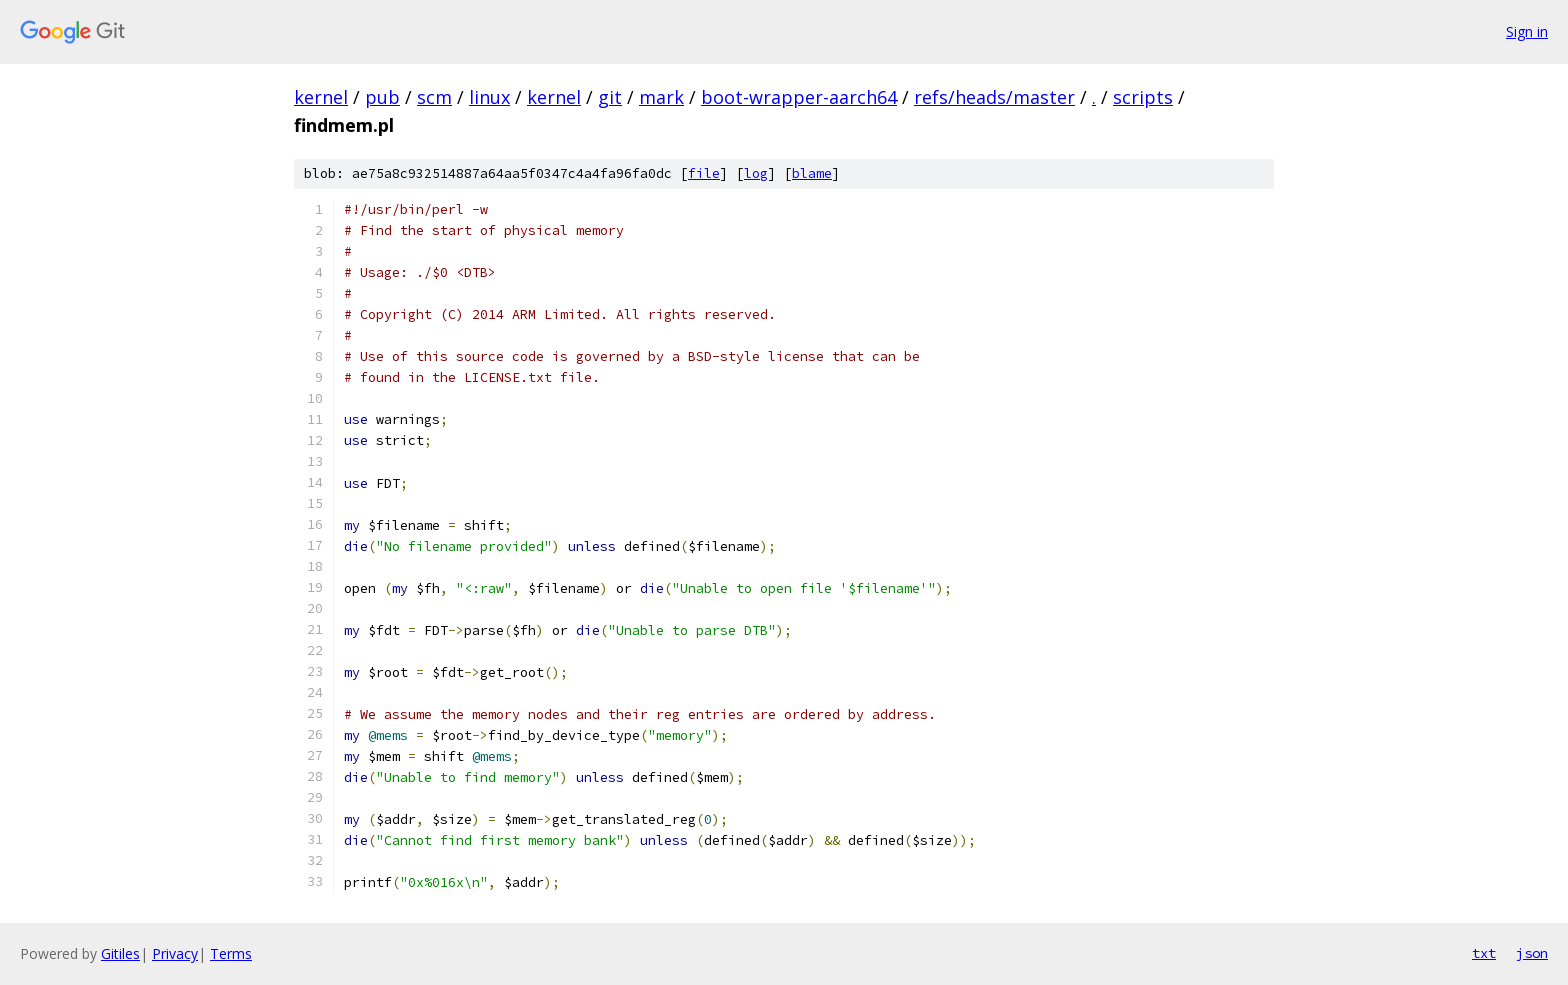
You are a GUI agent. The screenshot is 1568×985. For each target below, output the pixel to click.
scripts (1143, 97)
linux (489, 97)
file (704, 173)
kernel (321, 97)
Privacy (175, 953)
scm (434, 97)
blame (812, 173)
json (1532, 953)
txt (1484, 953)
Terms (231, 953)
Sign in (1527, 31)
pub (382, 97)
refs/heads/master (994, 97)
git (610, 97)
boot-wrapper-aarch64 (799, 97)
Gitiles (120, 953)
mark (661, 97)
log (756, 173)
